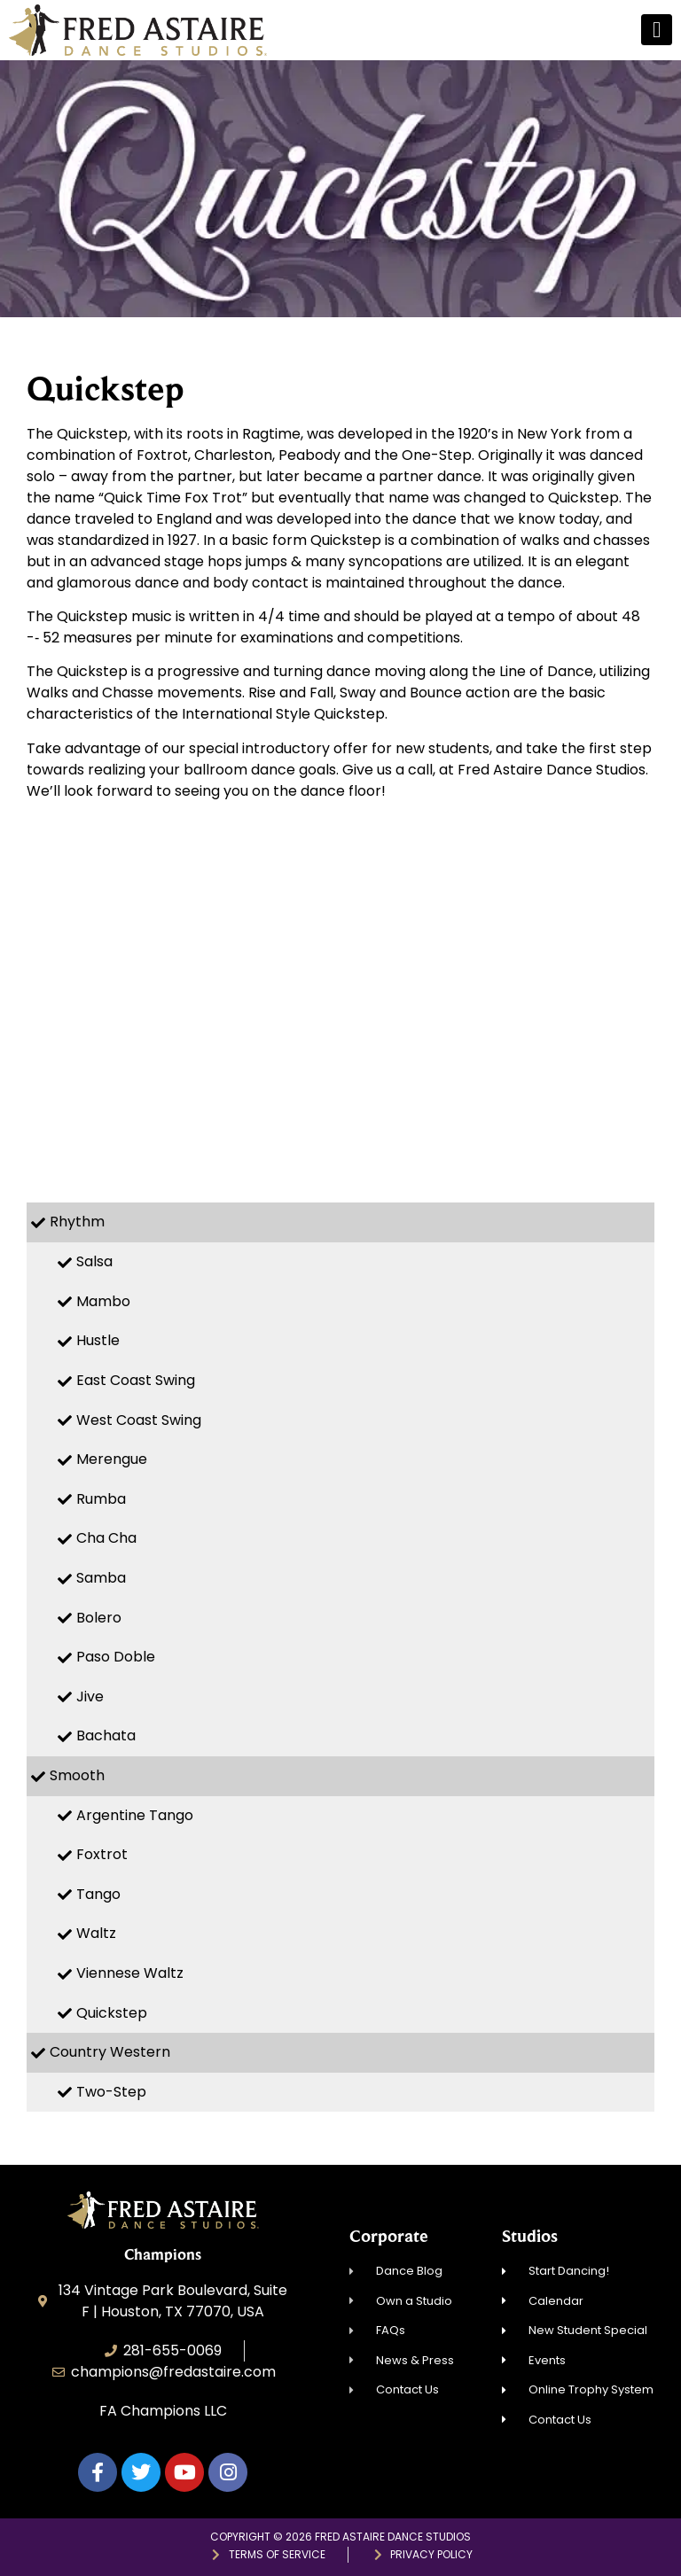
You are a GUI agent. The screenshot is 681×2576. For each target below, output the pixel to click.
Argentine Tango (134, 1815)
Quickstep (111, 2013)
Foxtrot (102, 1854)
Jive (90, 1696)
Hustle (98, 1340)
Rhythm (77, 1221)
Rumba (101, 1499)
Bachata (106, 1735)
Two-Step (111, 2092)
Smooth (77, 1775)
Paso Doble (115, 1656)
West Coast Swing (138, 1420)
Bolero (98, 1617)
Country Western (110, 2052)
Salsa (94, 1261)
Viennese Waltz (130, 1973)
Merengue (111, 1459)
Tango (98, 1894)
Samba (101, 1578)
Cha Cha (106, 1538)
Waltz (96, 1933)
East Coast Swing (135, 1380)
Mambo (103, 1301)
